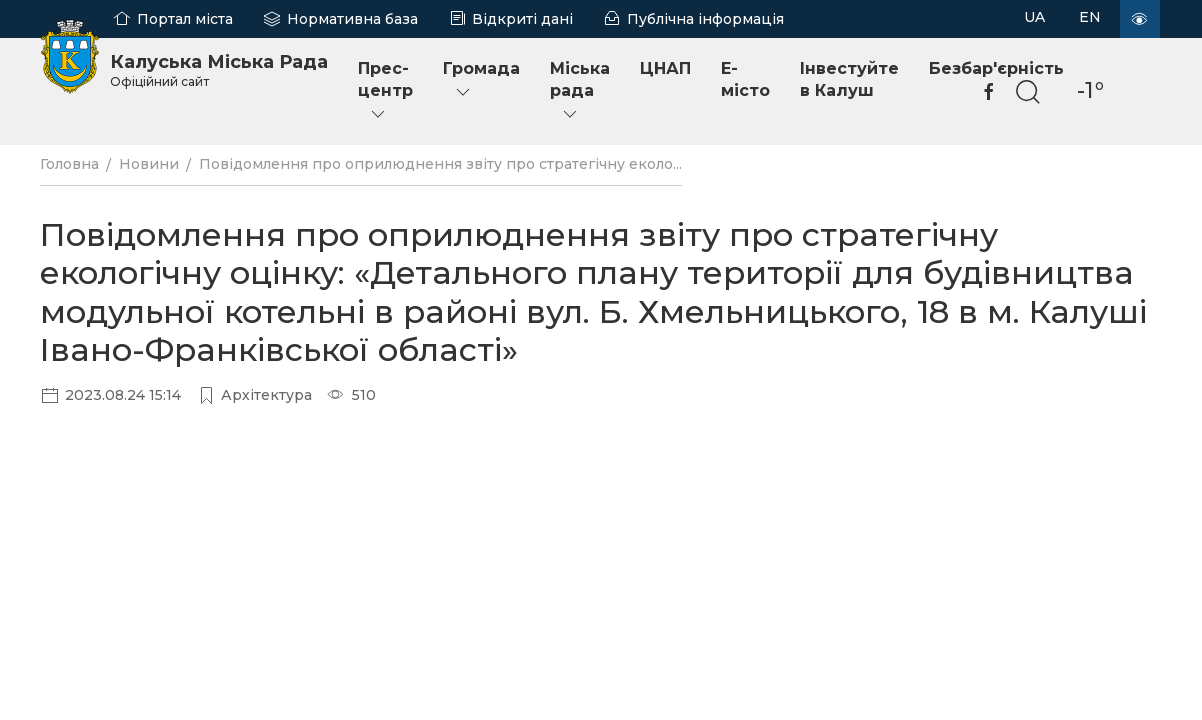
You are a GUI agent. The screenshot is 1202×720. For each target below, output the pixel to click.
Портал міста (185, 19)
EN (1090, 17)
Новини (149, 164)
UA (1034, 17)
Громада (481, 80)
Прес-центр (385, 91)
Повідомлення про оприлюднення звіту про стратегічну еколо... (440, 164)
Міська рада (580, 91)
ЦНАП (665, 68)
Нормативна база (352, 19)
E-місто (745, 79)
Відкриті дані (522, 19)
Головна (69, 164)
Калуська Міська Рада (219, 70)
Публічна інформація (705, 19)
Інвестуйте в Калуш (849, 79)
